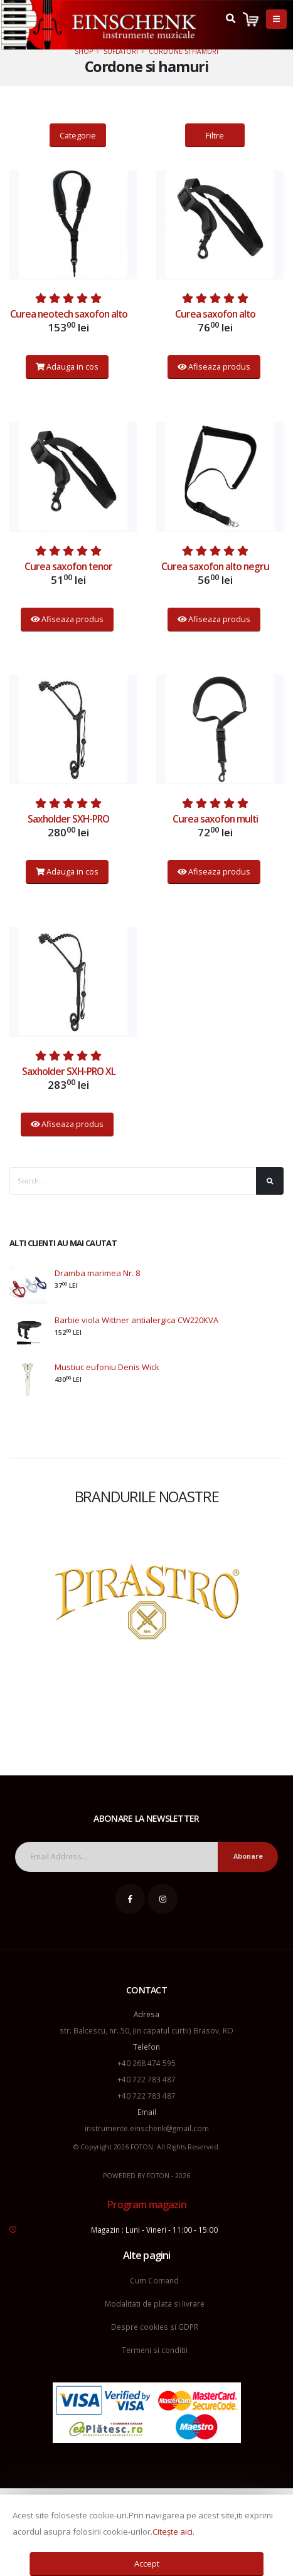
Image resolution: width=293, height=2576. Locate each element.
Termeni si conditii (155, 2350)
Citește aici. (173, 2531)
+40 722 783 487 (146, 2079)
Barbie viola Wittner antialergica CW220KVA (136, 1320)
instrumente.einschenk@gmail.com (147, 2128)
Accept (146, 2563)
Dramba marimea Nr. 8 (97, 1273)
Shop (84, 51)
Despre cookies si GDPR (154, 2327)
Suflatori (121, 51)
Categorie (78, 135)
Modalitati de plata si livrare (155, 2303)
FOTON (158, 2175)
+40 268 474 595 (146, 2063)
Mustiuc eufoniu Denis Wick (107, 1367)
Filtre (215, 135)
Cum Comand (154, 2280)
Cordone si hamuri (183, 51)
